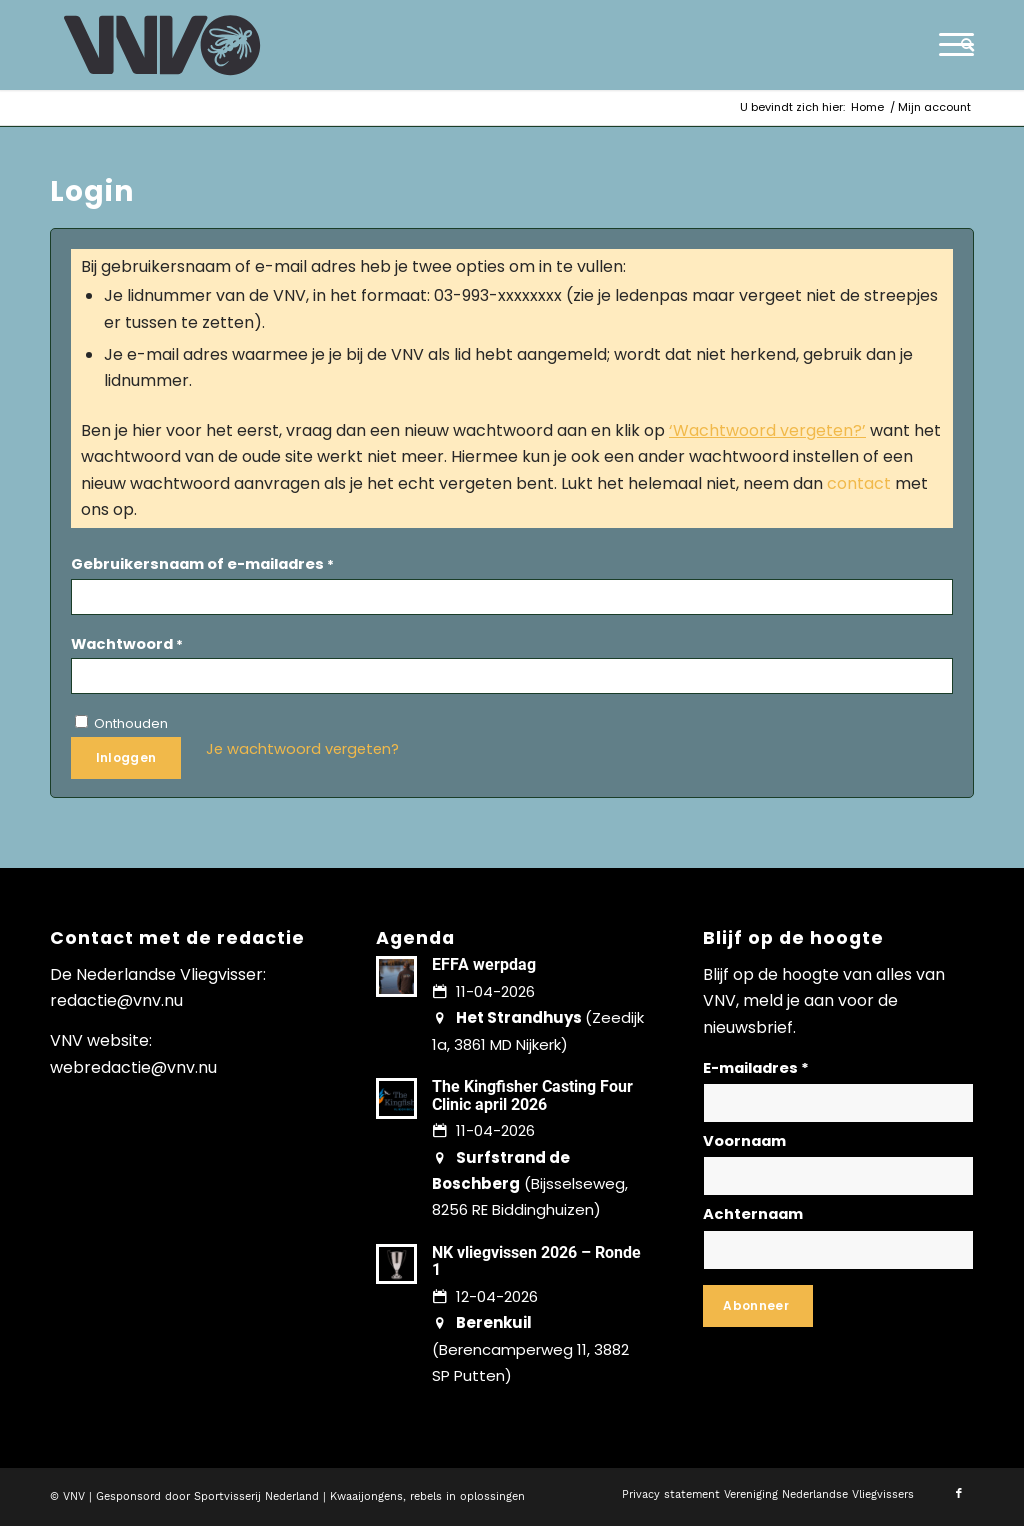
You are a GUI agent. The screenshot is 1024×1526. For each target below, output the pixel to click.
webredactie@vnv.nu (133, 1067)
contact (859, 483)
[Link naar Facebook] (959, 1494)
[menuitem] (961, 45)
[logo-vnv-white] (162, 45)
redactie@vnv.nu (116, 1000)
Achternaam (753, 1214)
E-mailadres (756, 1068)
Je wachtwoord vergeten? (302, 749)
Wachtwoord (127, 644)
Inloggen (126, 757)
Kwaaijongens (366, 1496)
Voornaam (744, 1141)
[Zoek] (961, 45)
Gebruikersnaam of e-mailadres (202, 564)
